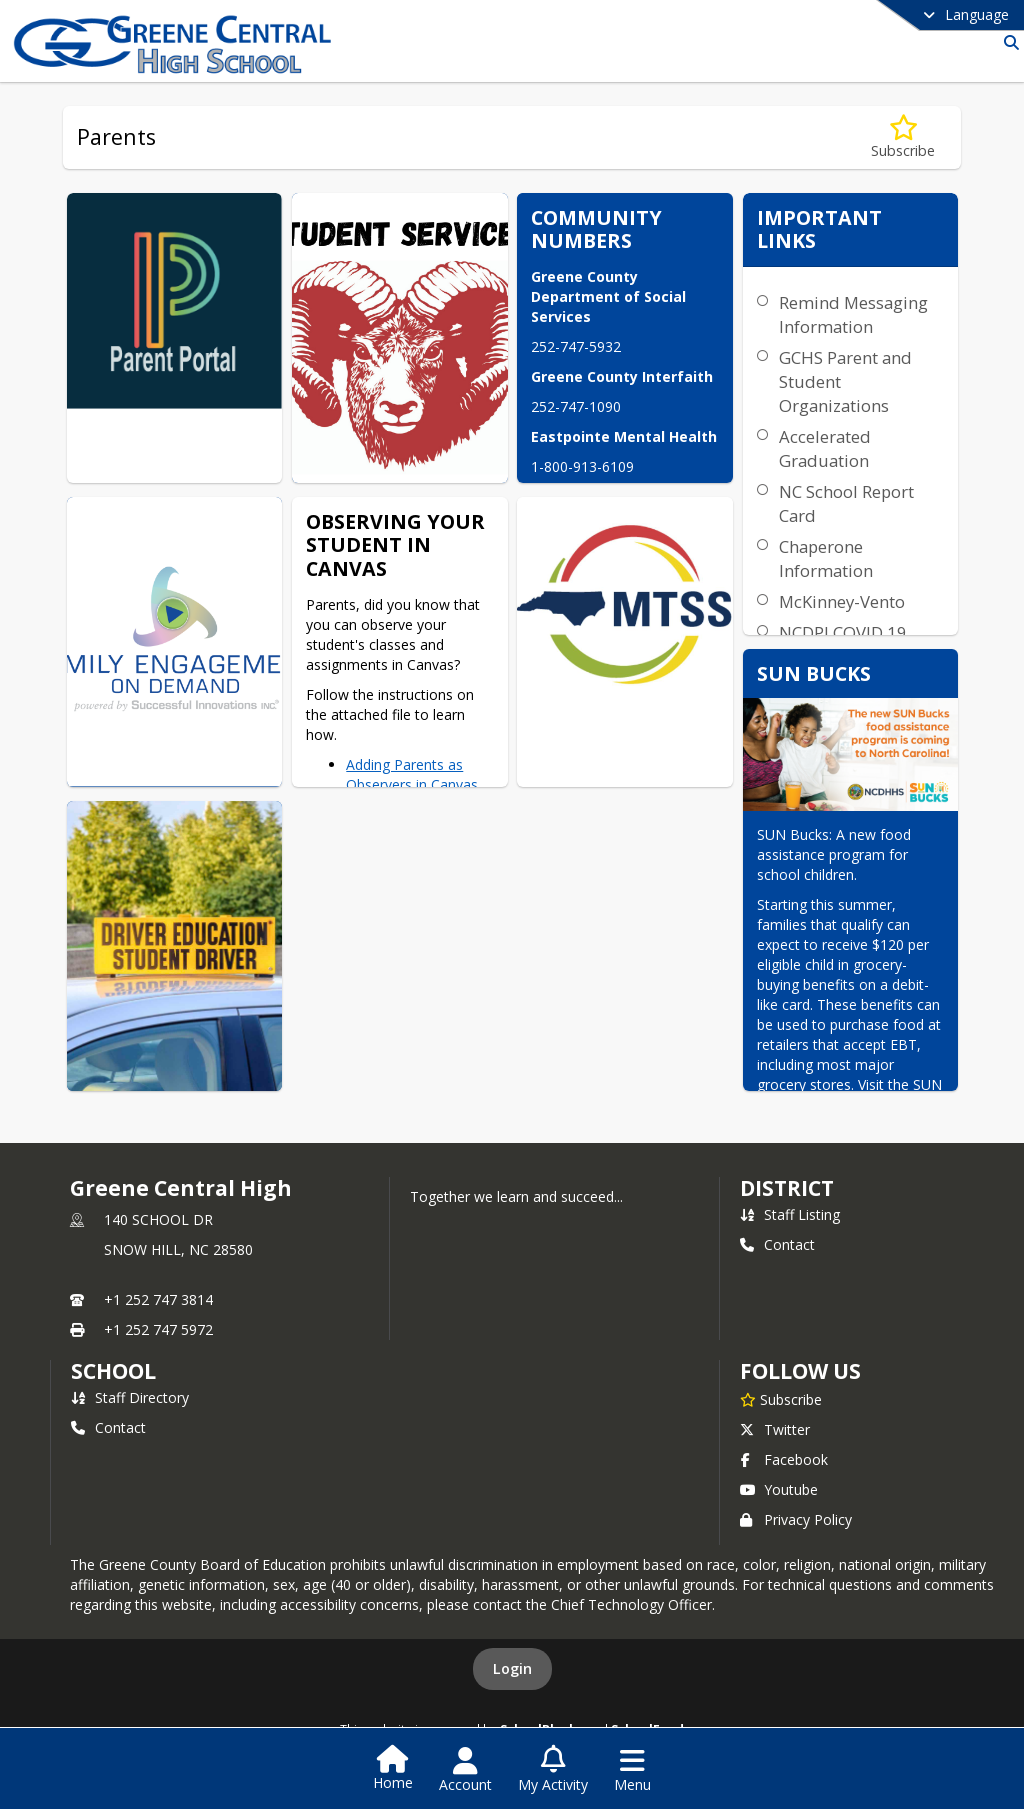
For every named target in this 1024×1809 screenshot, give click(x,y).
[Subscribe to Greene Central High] (781, 1399)
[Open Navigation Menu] (632, 1770)
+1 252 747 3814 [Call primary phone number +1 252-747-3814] (158, 1299)
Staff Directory (130, 1397)
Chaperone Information (826, 558)
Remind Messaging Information (853, 314)
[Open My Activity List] (553, 1770)
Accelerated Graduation (825, 448)
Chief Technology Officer (631, 1604)
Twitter (775, 1429)
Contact (777, 1244)
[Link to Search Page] (1007, 42)
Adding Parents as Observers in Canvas (412, 774)
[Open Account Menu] (465, 1770)
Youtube (779, 1489)
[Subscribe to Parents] (903, 137)
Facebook (784, 1459)
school (113, 1371)
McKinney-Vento (842, 601)
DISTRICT (787, 1188)
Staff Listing (790, 1214)
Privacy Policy (796, 1519)
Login (512, 1668)
